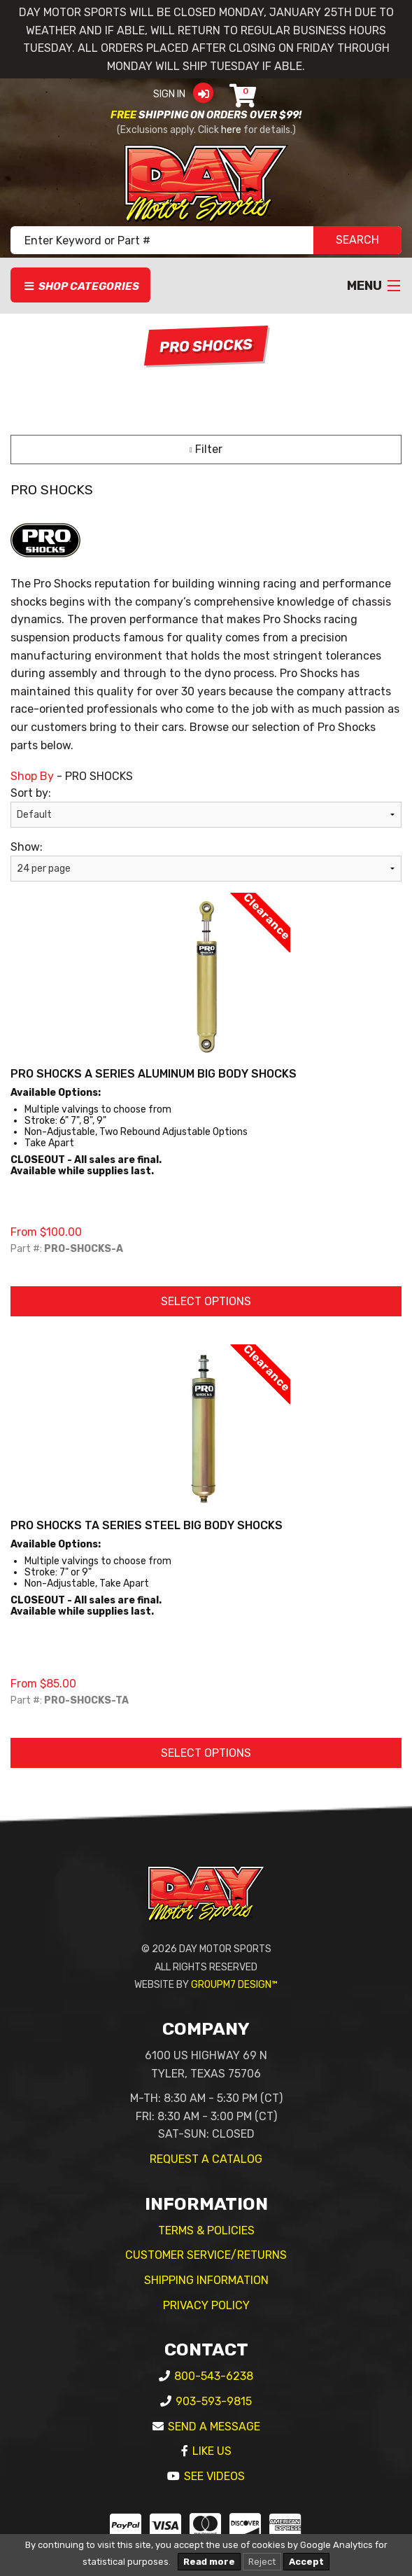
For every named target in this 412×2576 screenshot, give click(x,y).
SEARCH (357, 239)
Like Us (212, 2451)
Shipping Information (206, 2280)
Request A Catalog (206, 2159)
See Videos (214, 2476)
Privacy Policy (206, 2305)
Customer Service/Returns (206, 2255)
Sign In (187, 94)
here (231, 130)
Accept (306, 2561)
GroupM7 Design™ (234, 1985)
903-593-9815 (214, 2401)
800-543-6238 (213, 2376)
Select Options (206, 1301)
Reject (262, 2561)
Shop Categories (80, 286)
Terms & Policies (206, 2230)
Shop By (32, 776)
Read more (209, 2561)
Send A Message (214, 2426)
